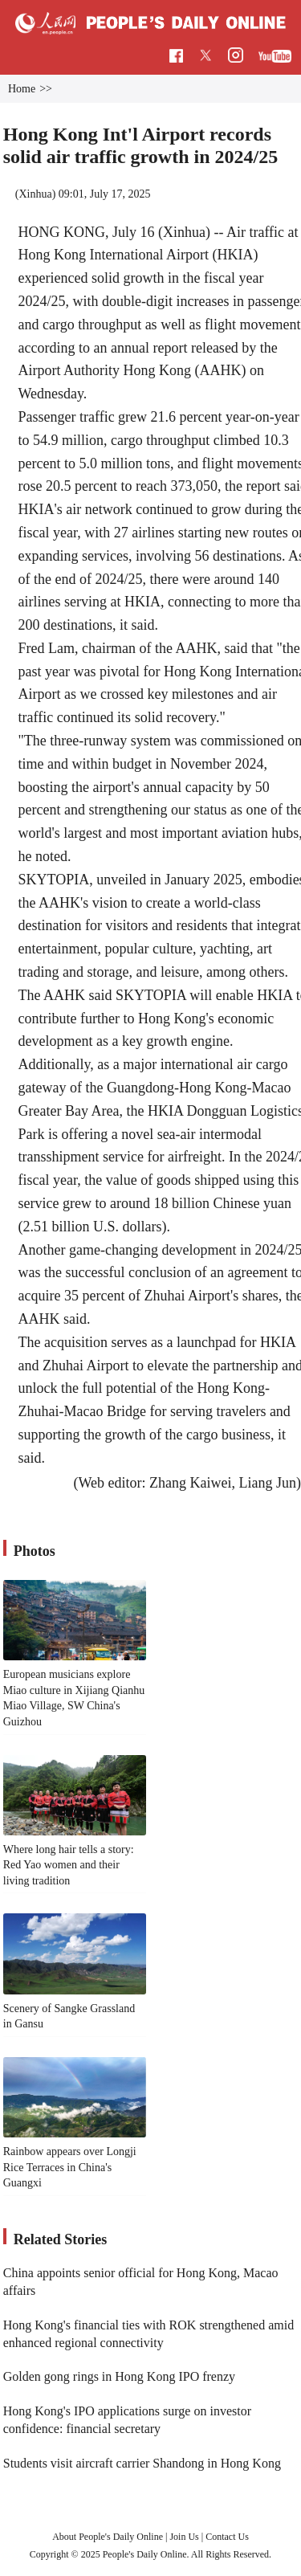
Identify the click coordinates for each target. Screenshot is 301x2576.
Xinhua (34, 194)
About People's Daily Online (107, 2536)
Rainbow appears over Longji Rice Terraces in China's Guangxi (69, 2167)
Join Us (185, 2536)
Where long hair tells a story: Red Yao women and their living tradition (68, 1865)
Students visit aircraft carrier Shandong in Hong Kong (142, 2463)
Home (21, 89)
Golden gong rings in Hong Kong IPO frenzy (119, 2376)
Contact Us (227, 2536)
